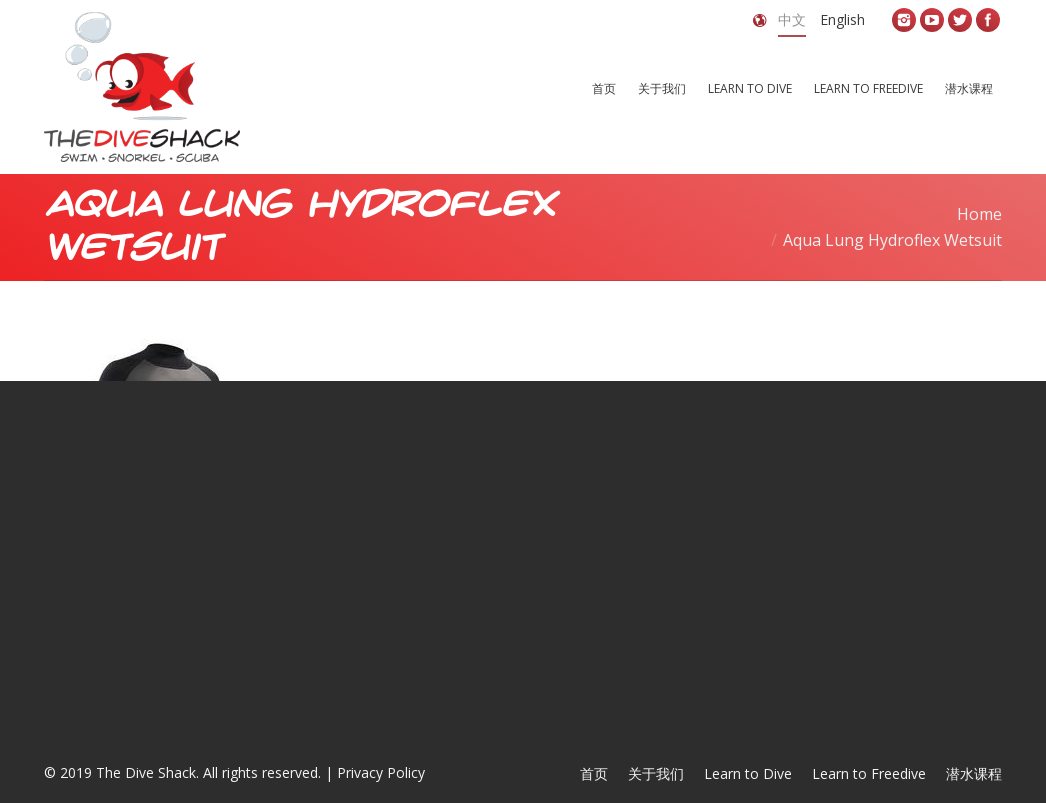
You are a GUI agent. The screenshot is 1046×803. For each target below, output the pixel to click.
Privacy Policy (381, 772)
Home (979, 214)
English (842, 19)
